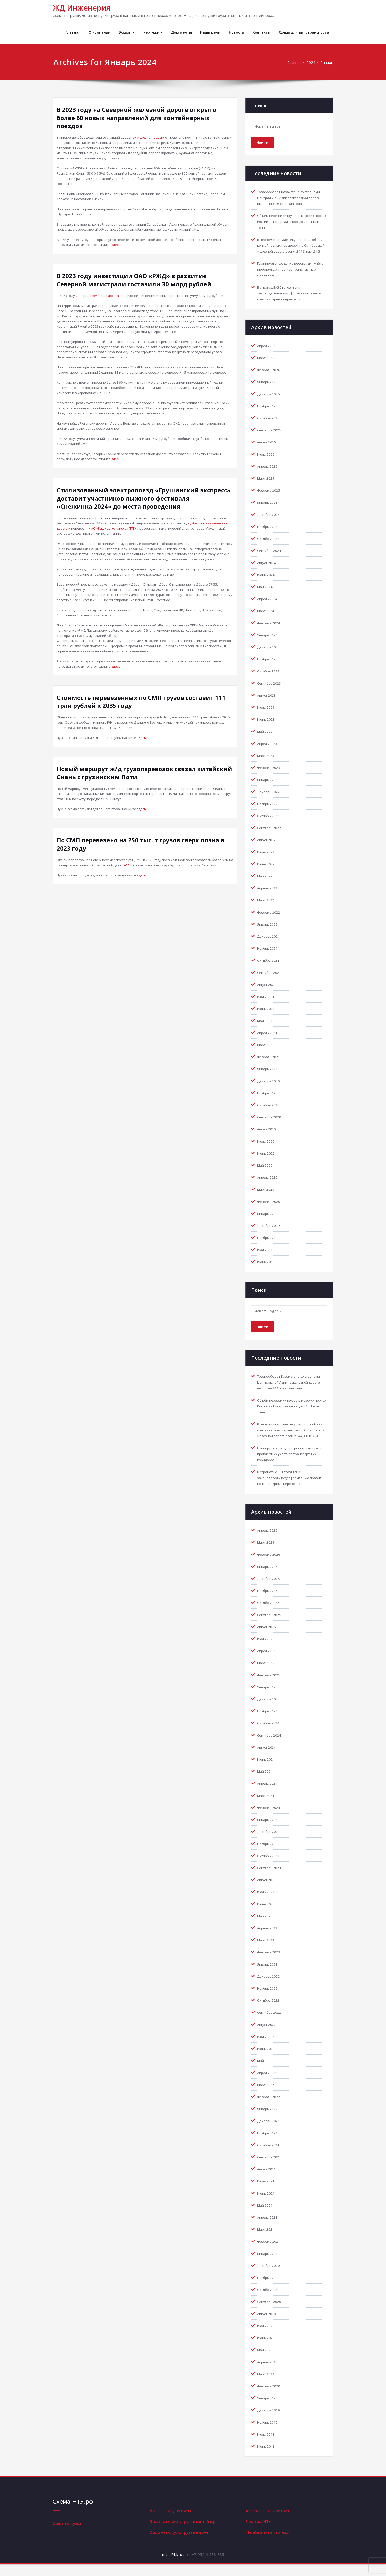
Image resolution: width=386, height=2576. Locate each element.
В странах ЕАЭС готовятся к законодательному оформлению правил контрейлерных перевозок (287, 298)
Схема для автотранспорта (304, 32)
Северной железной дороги (155, 138)
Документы (181, 32)
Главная (72, 32)
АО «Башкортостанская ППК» (166, 590)
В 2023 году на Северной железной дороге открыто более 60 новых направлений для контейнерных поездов (136, 118)
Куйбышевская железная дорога (85, 590)
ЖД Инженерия (82, 8)
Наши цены (210, 32)
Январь (326, 62)
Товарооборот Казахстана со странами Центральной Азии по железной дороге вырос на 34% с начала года (292, 197)
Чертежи (153, 32)
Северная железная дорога (103, 314)
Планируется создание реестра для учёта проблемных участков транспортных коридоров (289, 275)
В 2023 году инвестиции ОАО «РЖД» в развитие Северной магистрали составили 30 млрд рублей (134, 298)
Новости (236, 32)
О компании (99, 32)
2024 (310, 62)
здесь (136, 262)
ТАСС (160, 962)
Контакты (262, 32)
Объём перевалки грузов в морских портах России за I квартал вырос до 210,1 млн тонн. (289, 221)
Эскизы (127, 32)
